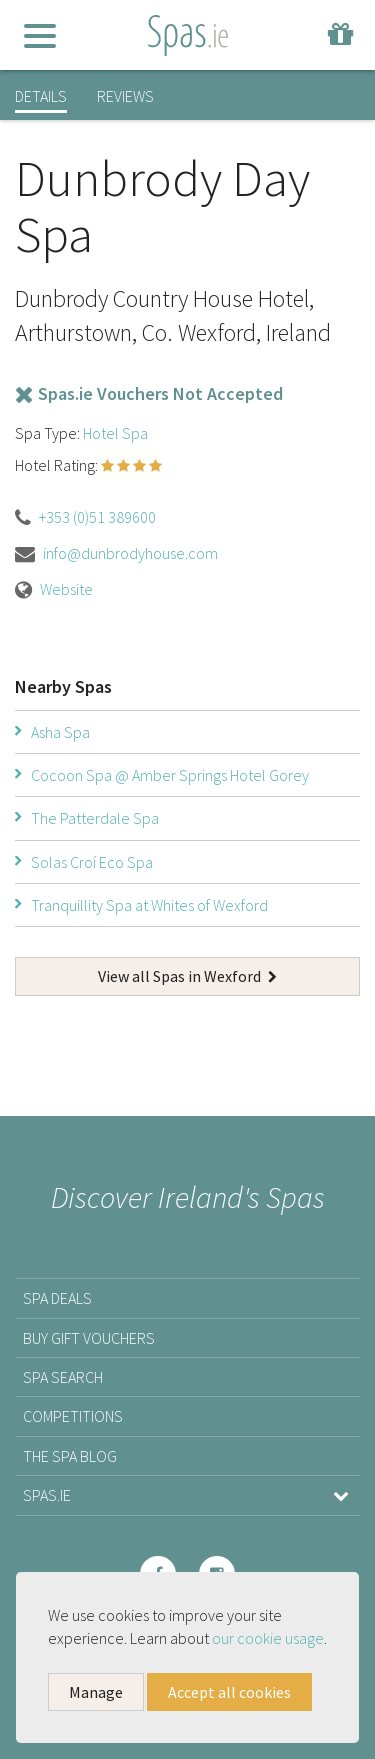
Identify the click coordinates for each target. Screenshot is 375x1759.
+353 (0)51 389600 (97, 517)
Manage (96, 1692)
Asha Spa (60, 732)
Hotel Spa (115, 433)
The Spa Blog (70, 1456)
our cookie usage (268, 1638)
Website (66, 589)
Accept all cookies (229, 1692)
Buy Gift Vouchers (89, 1338)
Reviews (125, 96)
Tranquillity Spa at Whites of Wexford (149, 905)
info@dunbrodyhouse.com (130, 553)
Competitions (73, 1416)
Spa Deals (57, 1298)
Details (41, 96)
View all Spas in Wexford (187, 976)
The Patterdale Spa (95, 818)
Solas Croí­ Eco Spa (92, 862)
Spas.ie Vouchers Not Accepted (149, 393)
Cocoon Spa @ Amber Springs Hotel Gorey (170, 775)
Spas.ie (187, 1494)
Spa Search (63, 1377)
